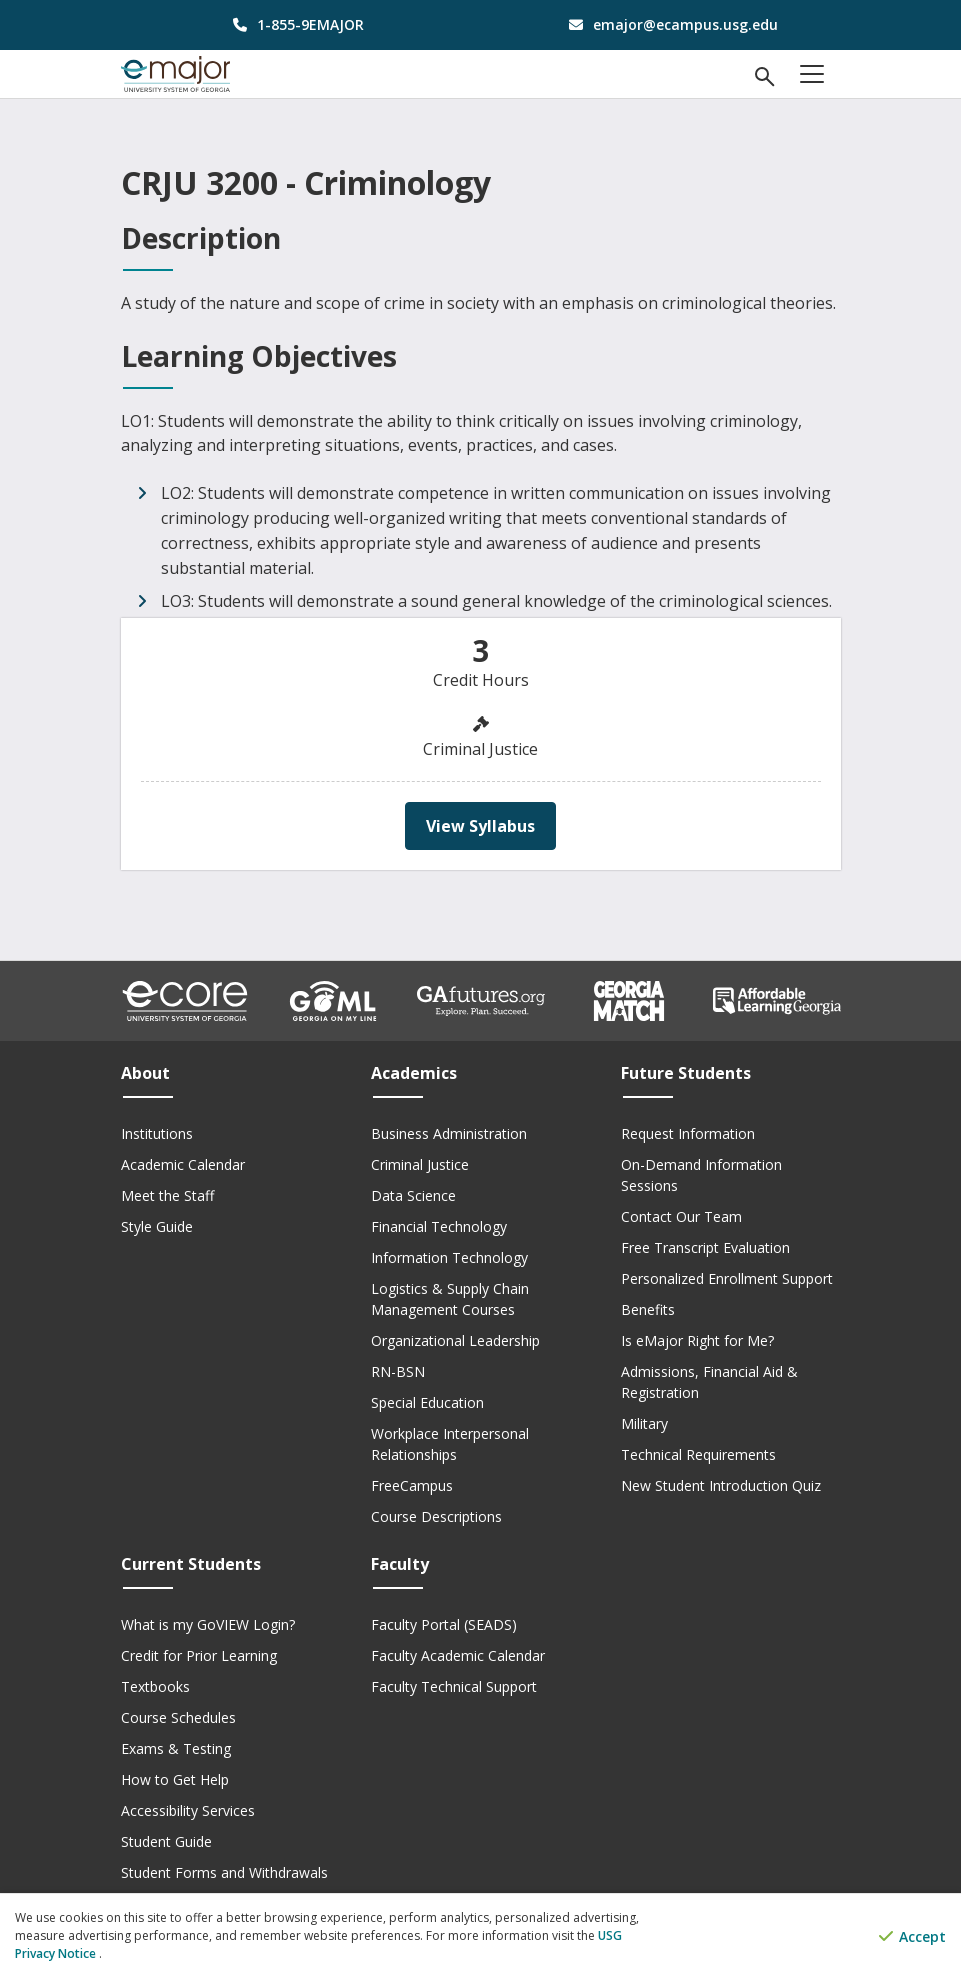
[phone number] (293, 24)
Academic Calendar (183, 1164)
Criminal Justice (420, 1164)
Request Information (688, 1133)
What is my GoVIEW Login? (208, 1624)
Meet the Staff (167, 1195)
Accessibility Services (188, 1810)
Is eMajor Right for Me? (697, 1340)
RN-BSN (398, 1371)
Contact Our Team (681, 1216)
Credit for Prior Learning (199, 1655)
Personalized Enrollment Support (727, 1278)
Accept (912, 1936)
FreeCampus (412, 1485)
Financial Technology (439, 1226)
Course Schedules (178, 1717)
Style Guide (157, 1226)
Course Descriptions (436, 1516)
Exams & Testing (176, 1748)
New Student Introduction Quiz (721, 1485)
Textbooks (155, 1686)
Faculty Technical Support (454, 1686)
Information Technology (449, 1257)
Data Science (413, 1195)
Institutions (157, 1133)
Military (644, 1423)
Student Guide (166, 1841)
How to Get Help (175, 1779)
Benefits (648, 1309)
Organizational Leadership (455, 1340)
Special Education (427, 1402)
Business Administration (449, 1133)
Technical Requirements (698, 1454)
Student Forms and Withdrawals (224, 1872)
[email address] (668, 24)
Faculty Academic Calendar (458, 1655)
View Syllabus (480, 826)
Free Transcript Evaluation (705, 1247)
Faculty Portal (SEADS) (444, 1624)
